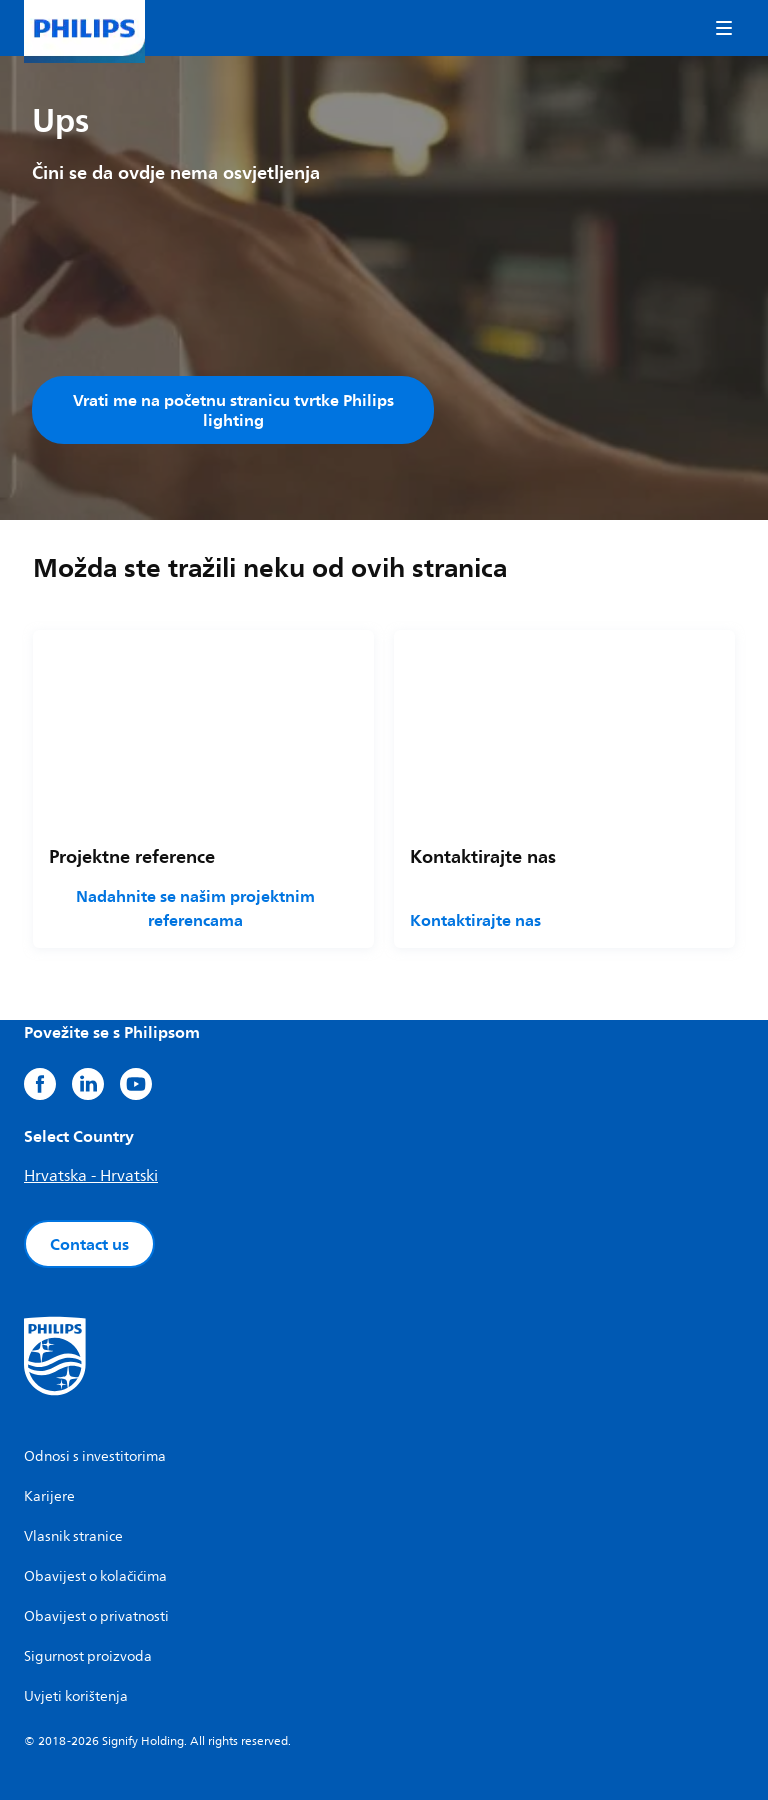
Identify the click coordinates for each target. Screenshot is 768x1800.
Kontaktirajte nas (475, 920)
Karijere (49, 1496)
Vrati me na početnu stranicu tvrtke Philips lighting (233, 410)
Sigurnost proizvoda (88, 1656)
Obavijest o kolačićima (95, 1576)
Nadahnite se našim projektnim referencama (195, 908)
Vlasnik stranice (73, 1536)
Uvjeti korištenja (76, 1696)
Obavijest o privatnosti (96, 1616)
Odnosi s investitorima (95, 1456)
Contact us (89, 1244)
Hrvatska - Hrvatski (91, 1176)
